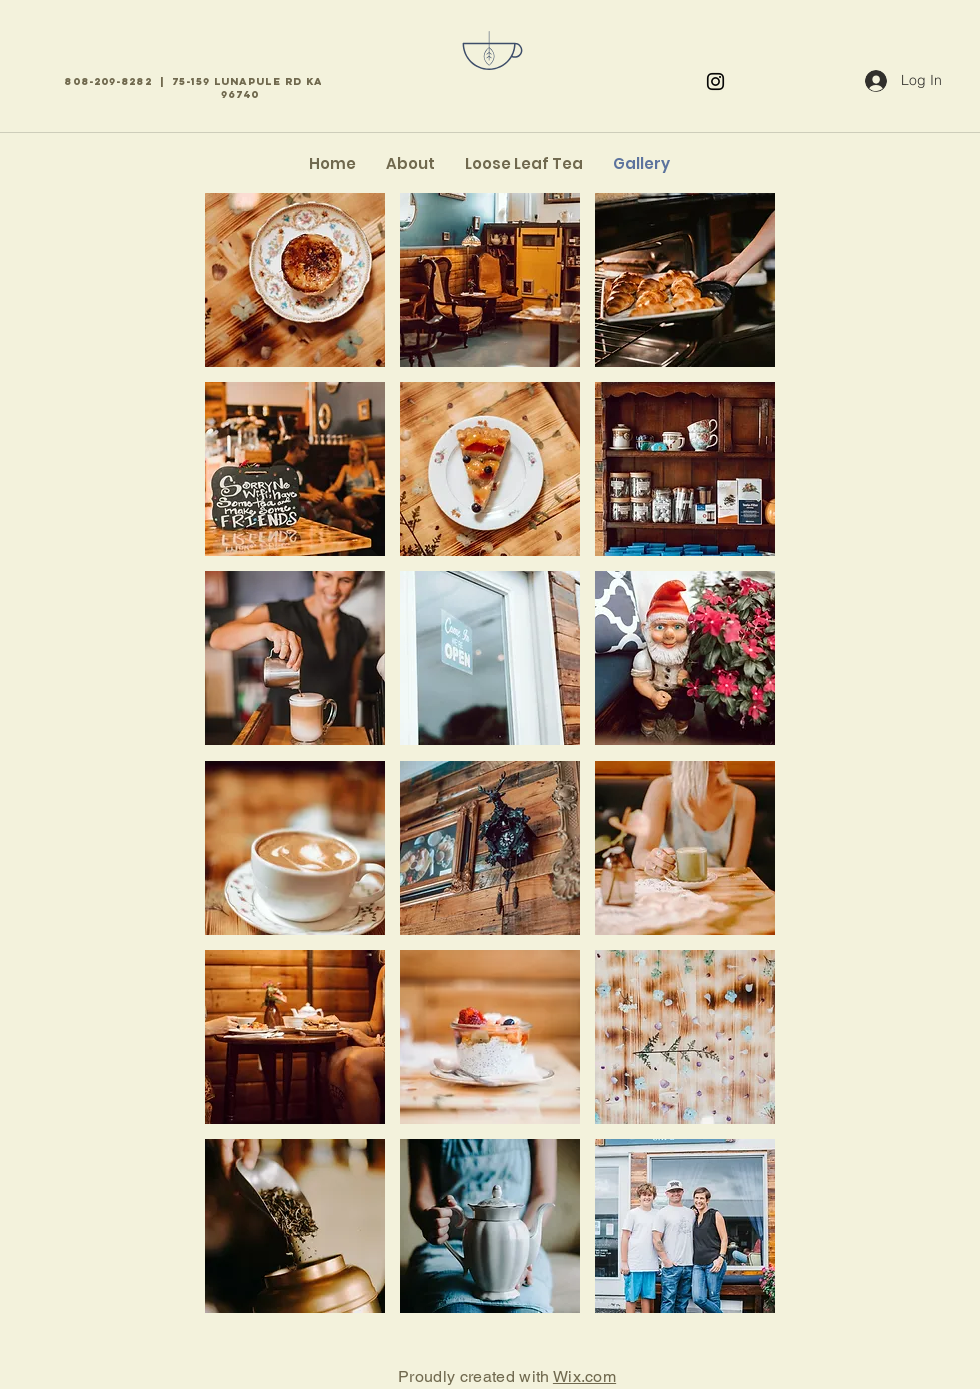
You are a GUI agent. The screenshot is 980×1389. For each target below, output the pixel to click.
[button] (295, 280)
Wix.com (584, 1376)
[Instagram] (715, 81)
